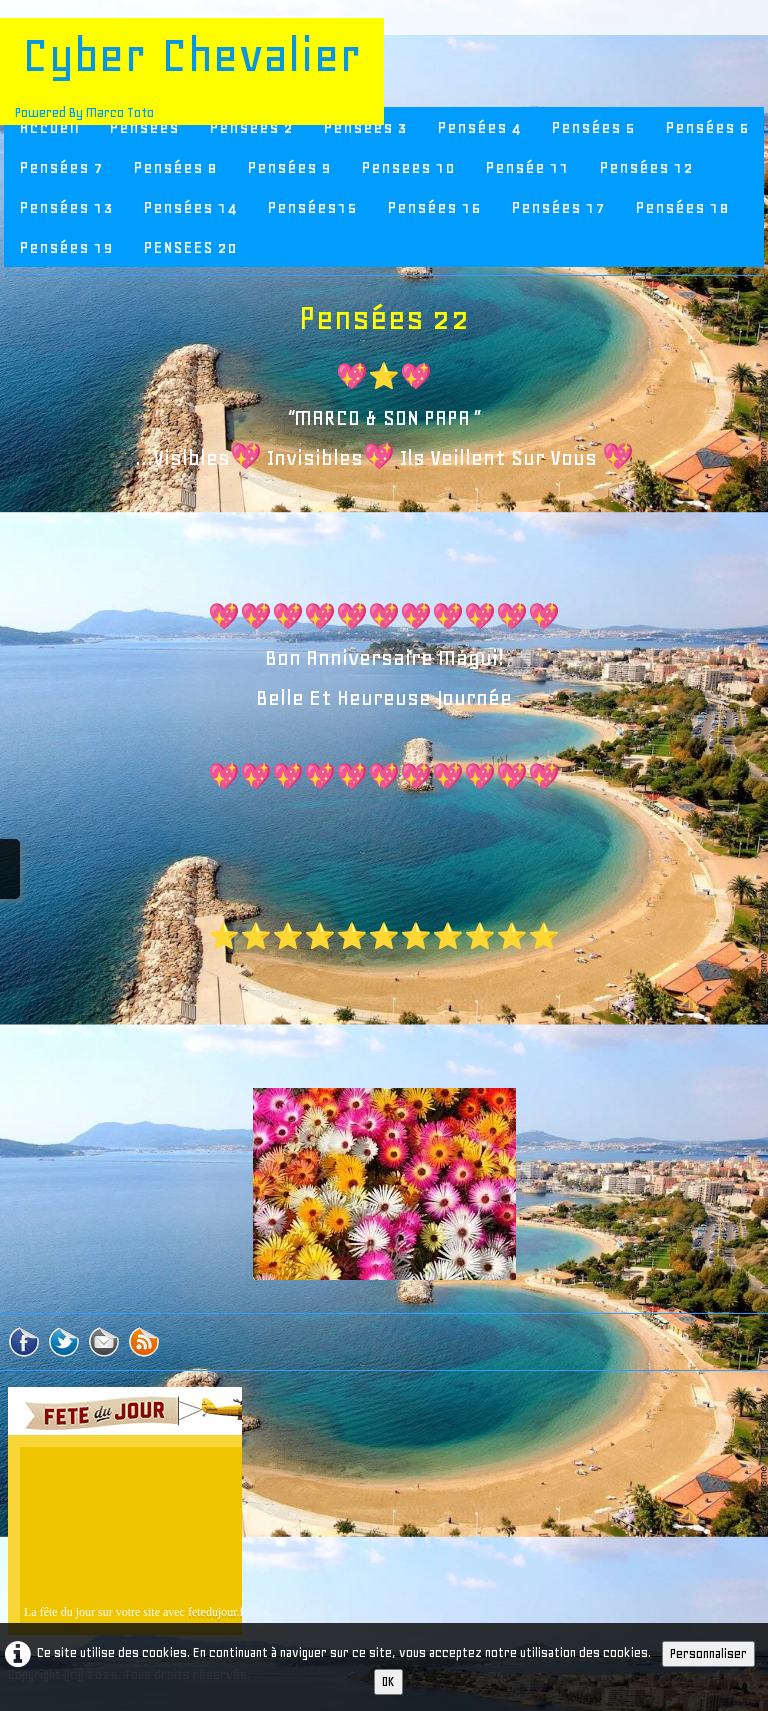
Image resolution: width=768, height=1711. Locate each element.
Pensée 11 (527, 167)
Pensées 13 (66, 207)
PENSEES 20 (190, 247)
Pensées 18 (682, 207)
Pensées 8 (175, 167)
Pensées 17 (558, 207)
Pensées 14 (190, 207)
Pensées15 (312, 207)
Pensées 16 (434, 207)
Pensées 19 (66, 247)
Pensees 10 (408, 167)
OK (388, 1681)
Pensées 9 (289, 167)
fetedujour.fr (218, 1612)
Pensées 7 (61, 167)
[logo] (192, 71)
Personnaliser (708, 1653)
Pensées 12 (646, 167)
